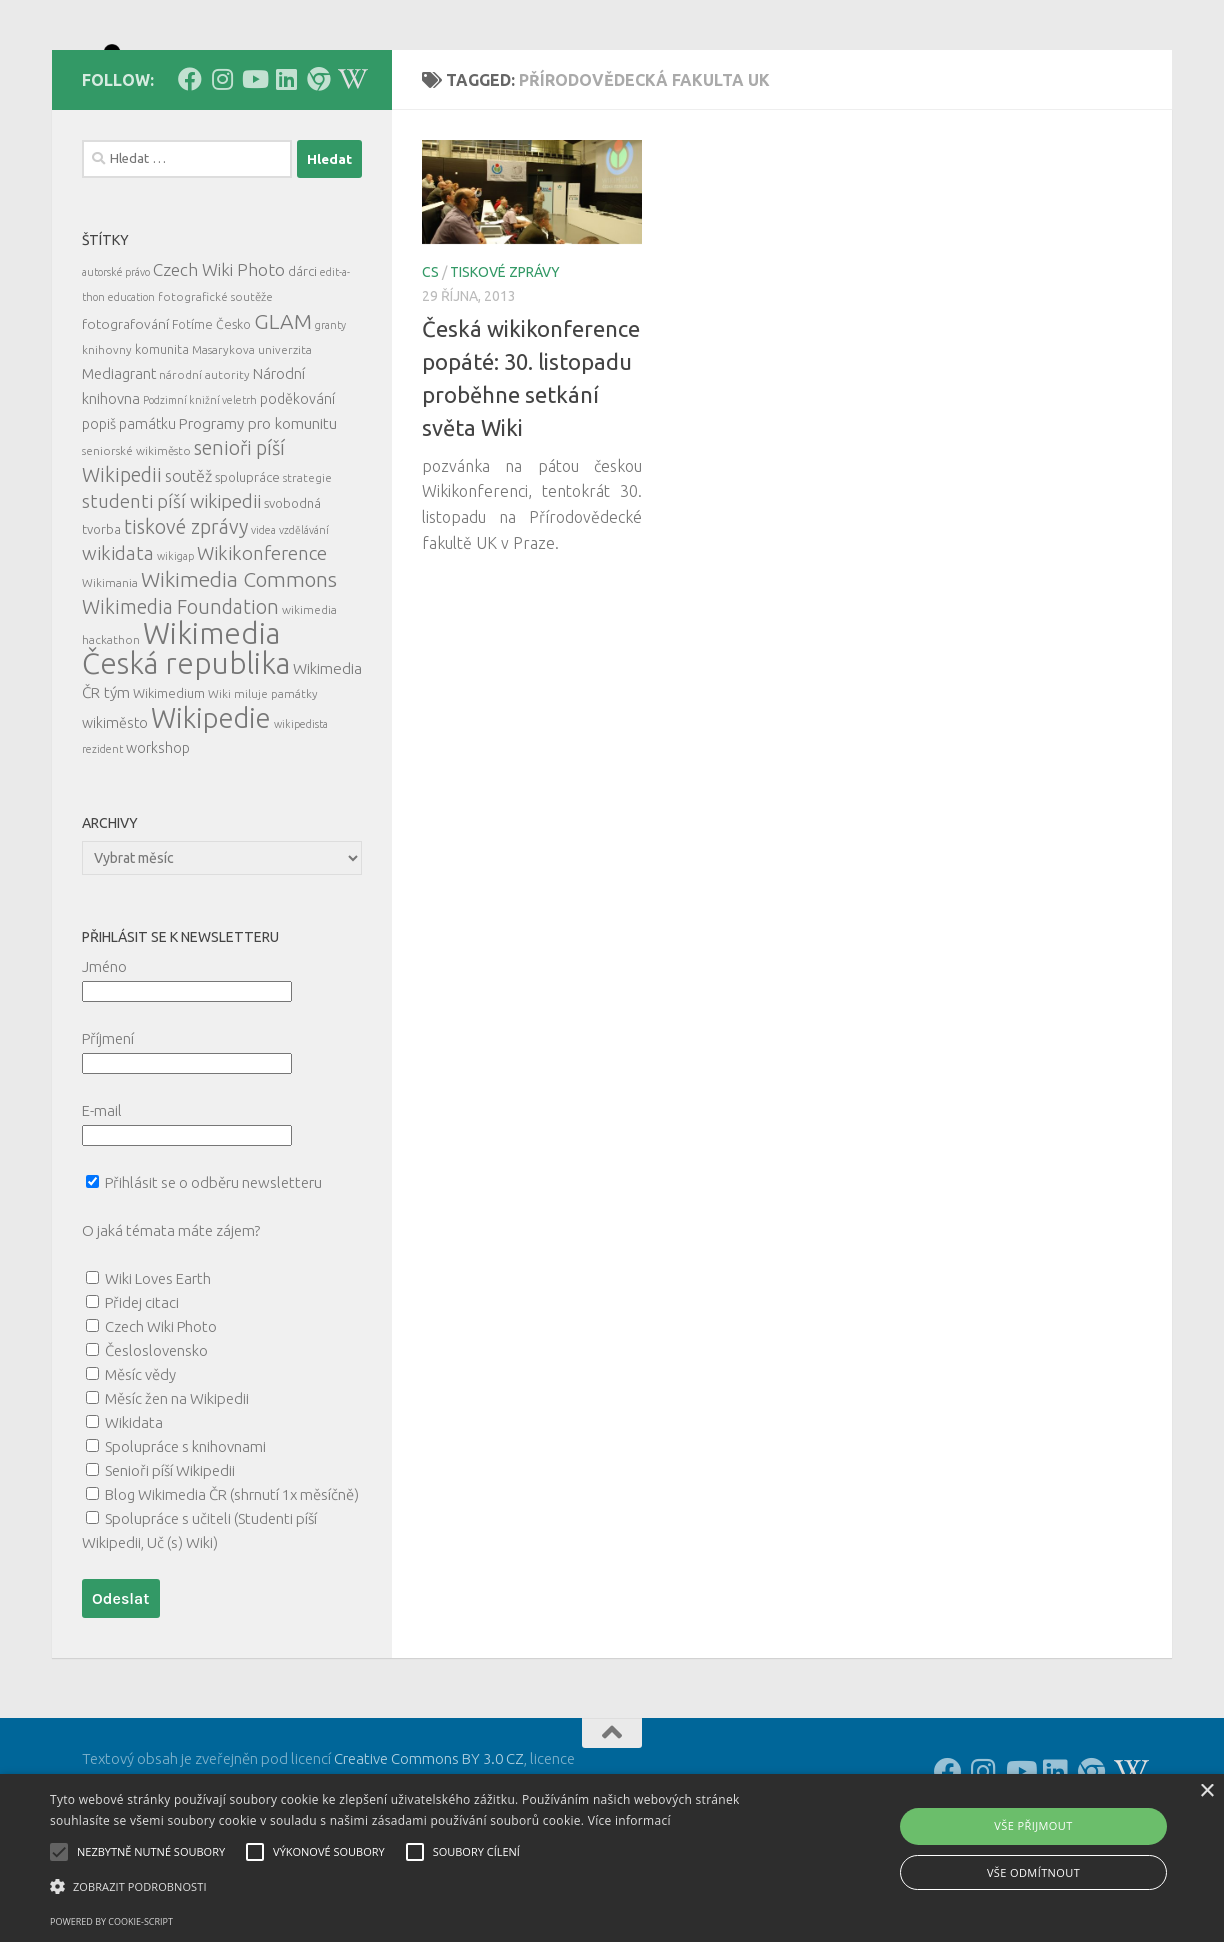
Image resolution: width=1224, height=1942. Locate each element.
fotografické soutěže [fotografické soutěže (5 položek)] (215, 386)
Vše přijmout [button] (1033, 1825)
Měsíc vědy (140, 1464)
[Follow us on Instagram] (222, 169)
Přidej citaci (142, 1392)
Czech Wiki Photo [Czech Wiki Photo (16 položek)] (219, 359)
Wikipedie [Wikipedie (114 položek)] (211, 808)
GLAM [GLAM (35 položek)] (283, 411)
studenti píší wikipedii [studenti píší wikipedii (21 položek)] (171, 591)
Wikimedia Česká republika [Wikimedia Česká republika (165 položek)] (186, 738)
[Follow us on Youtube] (254, 169)
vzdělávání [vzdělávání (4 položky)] (304, 620)
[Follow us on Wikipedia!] (350, 169)
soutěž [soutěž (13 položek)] (188, 566)
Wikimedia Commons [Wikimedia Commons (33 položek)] (239, 669)
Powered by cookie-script (111, 1921)
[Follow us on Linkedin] (286, 169)
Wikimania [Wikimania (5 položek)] (110, 672)
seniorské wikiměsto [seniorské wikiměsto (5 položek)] (136, 540)
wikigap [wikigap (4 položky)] (175, 646)
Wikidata (134, 1512)
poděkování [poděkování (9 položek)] (297, 489)
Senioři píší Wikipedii (170, 1560)
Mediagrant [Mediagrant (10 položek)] (119, 463)
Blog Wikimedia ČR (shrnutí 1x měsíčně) (232, 1584)
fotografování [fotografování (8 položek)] (125, 414)
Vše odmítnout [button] (1033, 1872)
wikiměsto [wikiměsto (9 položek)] (115, 813)
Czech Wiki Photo (161, 1416)
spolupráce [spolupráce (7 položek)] (247, 567)
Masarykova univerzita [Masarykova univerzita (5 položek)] (252, 439)
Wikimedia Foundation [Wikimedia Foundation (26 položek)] (180, 697)
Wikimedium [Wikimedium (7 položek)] (169, 783)
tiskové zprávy (505, 362)
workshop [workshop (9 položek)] (158, 838)
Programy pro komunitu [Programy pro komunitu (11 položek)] (258, 513)
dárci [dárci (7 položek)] (302, 361)
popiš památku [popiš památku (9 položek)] (129, 514)
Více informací (629, 1820)
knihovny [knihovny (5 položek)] (107, 439)
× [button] (1206, 1791)
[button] (415, 1887)
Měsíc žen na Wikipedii (177, 1488)
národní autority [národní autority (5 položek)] (204, 464)
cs (430, 362)
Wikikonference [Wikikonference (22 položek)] (262, 643)
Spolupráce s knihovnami (185, 1536)
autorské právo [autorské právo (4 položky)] (116, 362)
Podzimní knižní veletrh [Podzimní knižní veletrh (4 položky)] (200, 490)
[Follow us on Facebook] (190, 169)
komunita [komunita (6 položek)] (162, 439)
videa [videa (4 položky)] (263, 620)
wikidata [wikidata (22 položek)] (118, 643)
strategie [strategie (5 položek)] (307, 567)
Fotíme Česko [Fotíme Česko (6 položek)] (211, 414)
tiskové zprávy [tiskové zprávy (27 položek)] (186, 616)
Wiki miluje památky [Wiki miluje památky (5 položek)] (263, 783)
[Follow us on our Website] (318, 169)
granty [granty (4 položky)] (330, 415)
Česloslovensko (156, 1440)
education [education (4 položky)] (131, 387)
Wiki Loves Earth (158, 1368)
